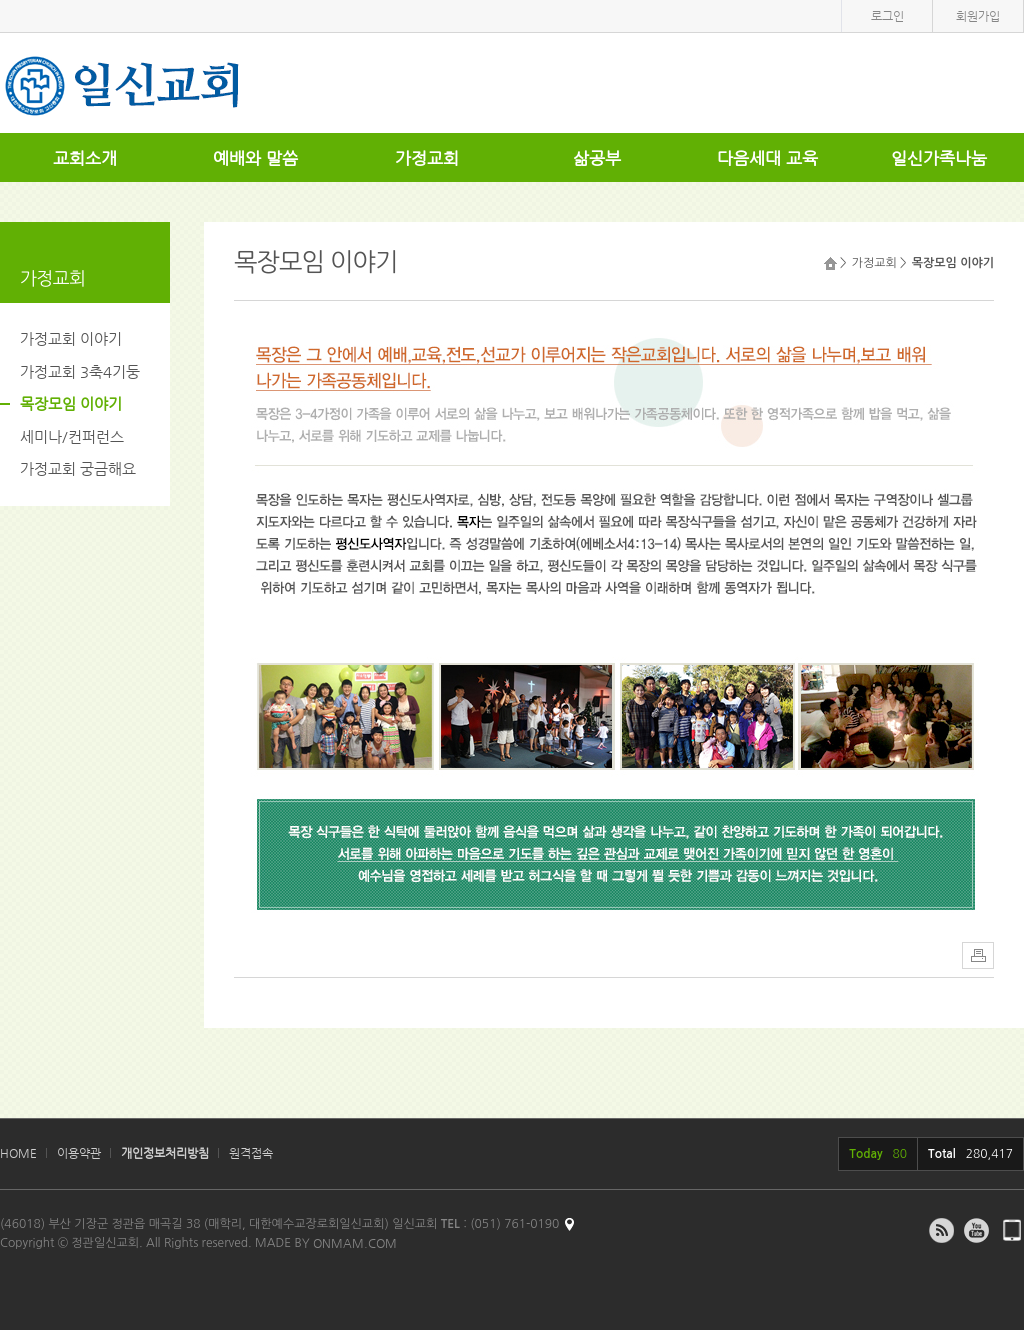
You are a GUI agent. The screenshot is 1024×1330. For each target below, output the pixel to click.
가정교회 (427, 158)
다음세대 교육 (767, 158)
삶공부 (597, 158)
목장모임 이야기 (71, 403)
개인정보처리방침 (165, 1153)
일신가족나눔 (939, 158)
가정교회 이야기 (71, 338)
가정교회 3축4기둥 (80, 371)
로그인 (887, 16)
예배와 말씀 (255, 158)
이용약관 (79, 1153)
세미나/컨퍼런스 (72, 436)
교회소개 (85, 158)
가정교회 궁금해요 (78, 468)
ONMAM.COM (355, 1243)
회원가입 (978, 16)
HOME (18, 1153)
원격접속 (251, 1153)
